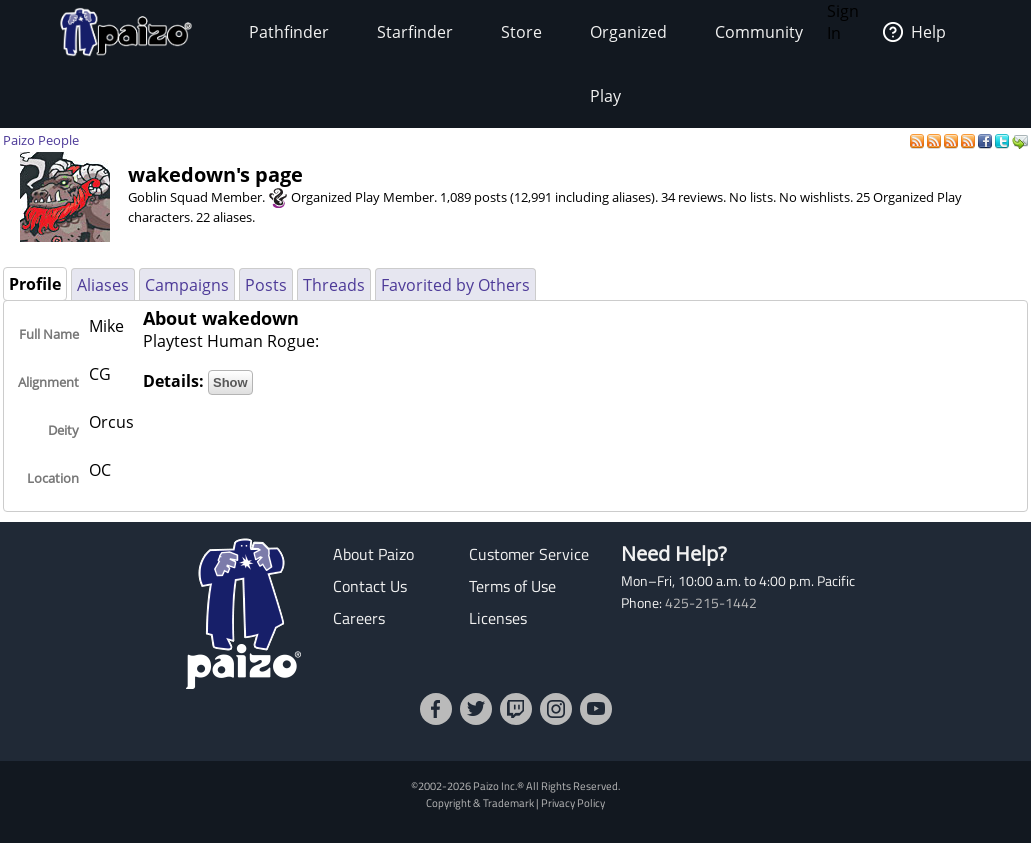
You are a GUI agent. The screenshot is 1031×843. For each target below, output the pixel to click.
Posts (266, 285)
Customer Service (529, 554)
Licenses (498, 618)
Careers (359, 618)
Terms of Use (512, 586)
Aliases (103, 285)
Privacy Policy (573, 802)
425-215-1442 (711, 603)
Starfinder (415, 32)
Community (759, 32)
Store (521, 32)
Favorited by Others (455, 285)
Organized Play (628, 64)
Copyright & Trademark (480, 802)
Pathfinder (289, 32)
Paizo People (41, 140)
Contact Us (370, 586)
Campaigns (187, 285)
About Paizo (373, 554)
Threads (334, 285)
